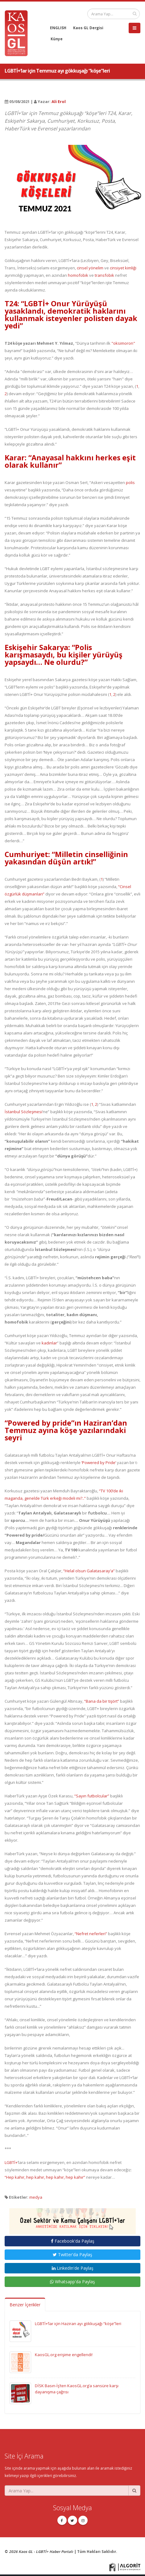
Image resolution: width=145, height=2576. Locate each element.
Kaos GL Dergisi (88, 27)
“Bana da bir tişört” (101, 1701)
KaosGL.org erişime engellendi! (64, 2354)
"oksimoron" (123, 343)
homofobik (78, 275)
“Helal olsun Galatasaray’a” (89, 1571)
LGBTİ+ (11, 2162)
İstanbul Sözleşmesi (23, 1111)
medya (35, 2197)
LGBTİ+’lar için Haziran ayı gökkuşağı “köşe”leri (78, 2323)
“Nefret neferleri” (91, 1933)
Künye (57, 38)
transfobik (104, 275)
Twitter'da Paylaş (72, 2254)
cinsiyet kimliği (123, 268)
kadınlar (49, 1343)
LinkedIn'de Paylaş (72, 2268)
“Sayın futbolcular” (91, 1796)
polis (130, 482)
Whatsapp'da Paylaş (72, 2281)
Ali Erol (59, 101)
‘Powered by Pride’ (98, 1462)
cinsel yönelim (90, 268)
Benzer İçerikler (25, 2305)
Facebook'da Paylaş (72, 2241)
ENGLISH (58, 27)
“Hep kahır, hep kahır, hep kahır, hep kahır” (45, 2177)
